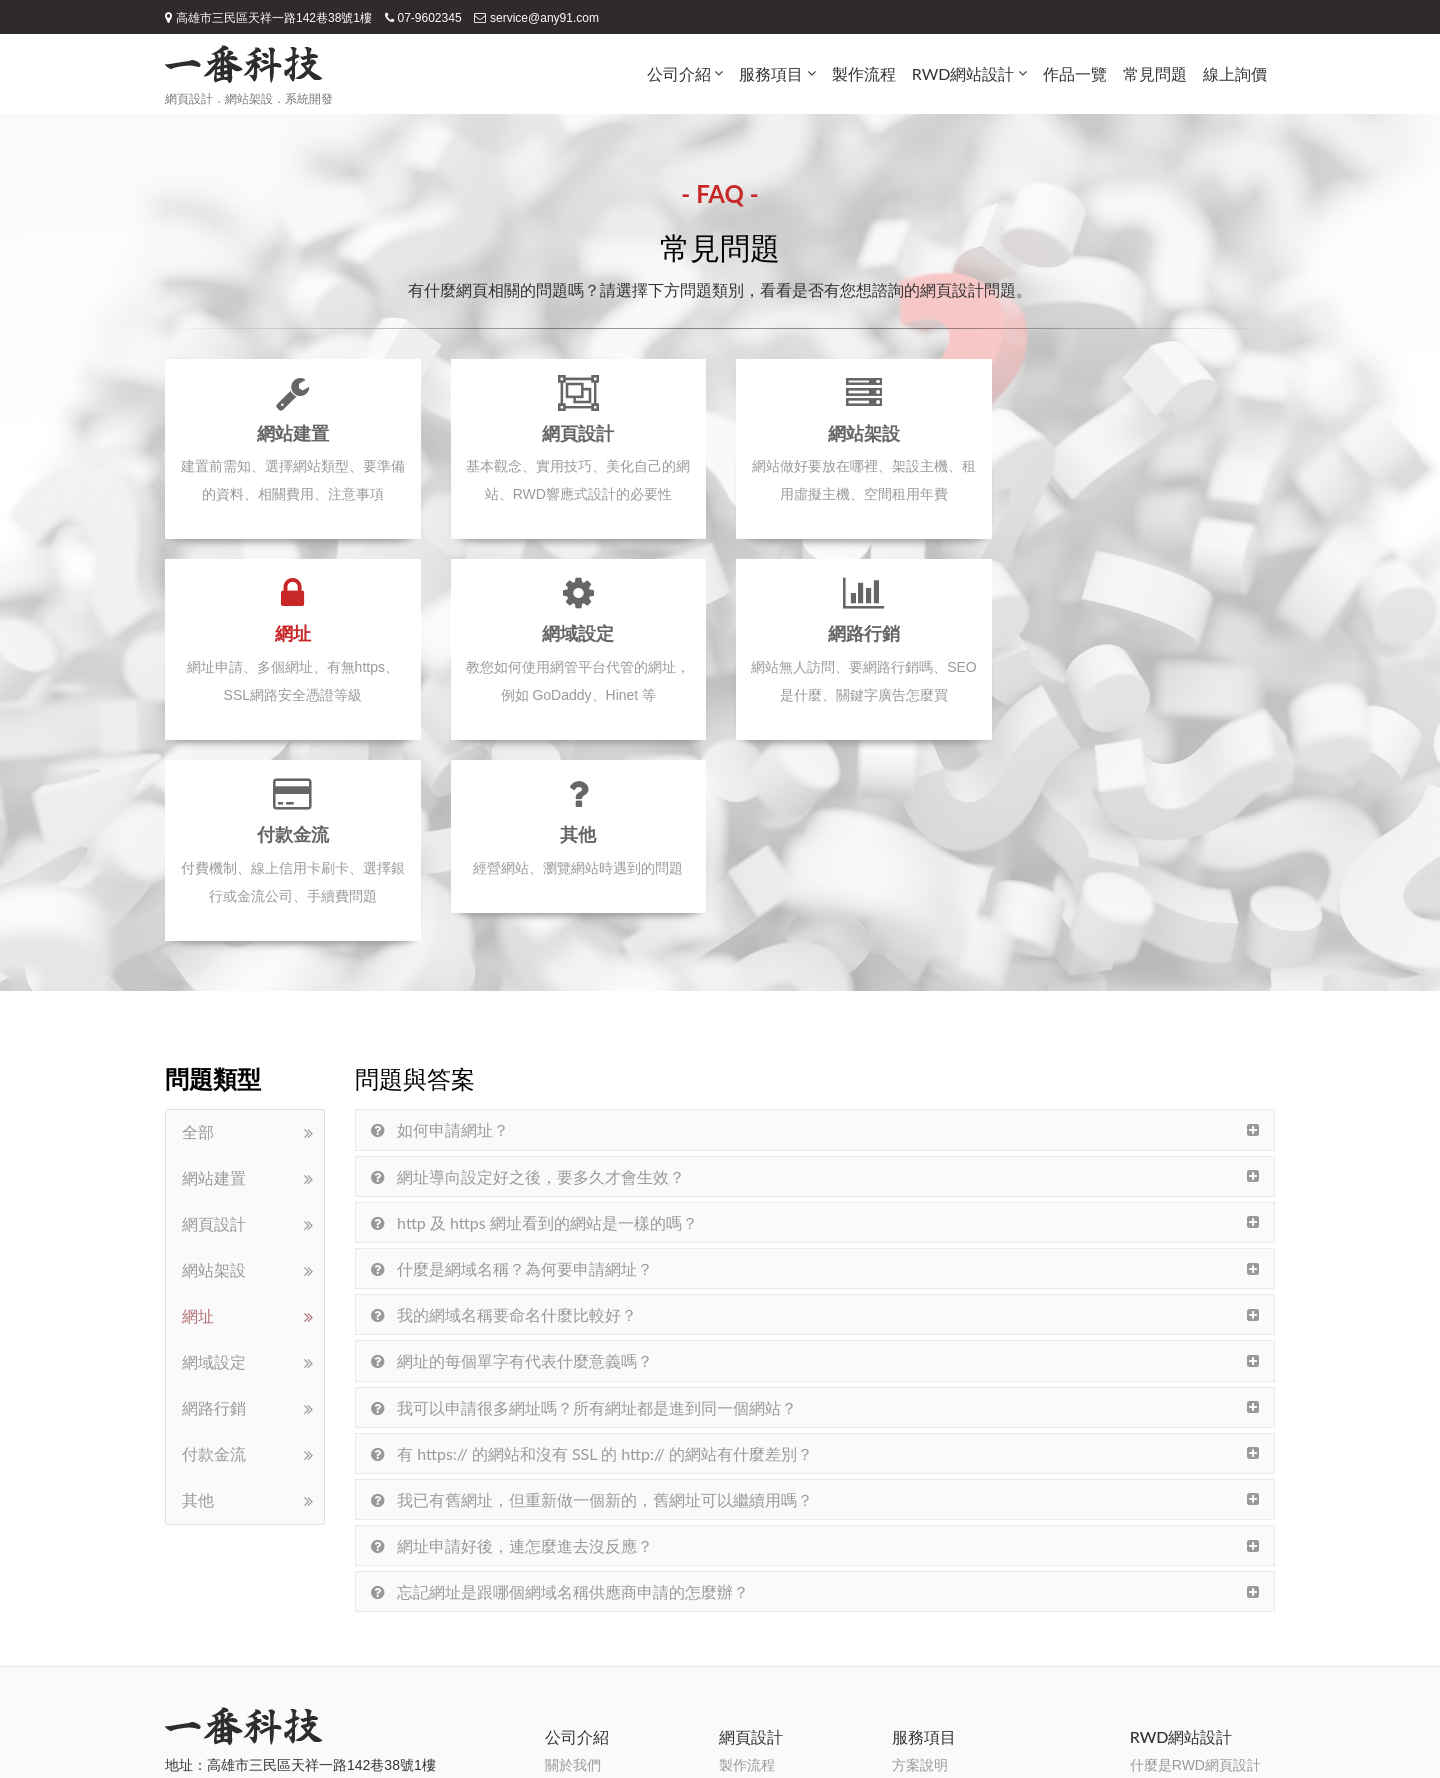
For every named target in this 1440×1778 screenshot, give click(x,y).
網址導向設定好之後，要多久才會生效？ (528, 975)
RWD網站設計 (963, 73)
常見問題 (1155, 73)
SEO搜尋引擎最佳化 (956, 1590)
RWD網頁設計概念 (1188, 1590)
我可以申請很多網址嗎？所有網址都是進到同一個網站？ (584, 1206)
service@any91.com (536, 18)
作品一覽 (1075, 73)
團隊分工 (573, 1642)
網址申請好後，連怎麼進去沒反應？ (512, 1344)
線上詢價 (1235, 73)
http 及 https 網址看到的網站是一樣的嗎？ (534, 1021)
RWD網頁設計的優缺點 (1202, 1616)
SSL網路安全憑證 (947, 1616)
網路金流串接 (934, 1642)
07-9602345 (423, 18)
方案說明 (920, 1564)
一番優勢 (573, 1616)
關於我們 (573, 1564)
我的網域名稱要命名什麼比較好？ (504, 1114)
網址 (198, 1116)
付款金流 (214, 1254)
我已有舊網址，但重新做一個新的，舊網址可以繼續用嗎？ (592, 1298)
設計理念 (573, 1590)
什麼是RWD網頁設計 (1195, 1564)
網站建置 (214, 978)
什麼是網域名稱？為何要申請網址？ (512, 1067)
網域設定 (214, 1162)
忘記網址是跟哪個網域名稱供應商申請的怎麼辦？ (560, 1391)
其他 (198, 1300)
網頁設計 (214, 1024)
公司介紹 (679, 73)
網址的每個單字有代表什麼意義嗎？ (512, 1160)
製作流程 (864, 73)
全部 (198, 932)
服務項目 (771, 73)
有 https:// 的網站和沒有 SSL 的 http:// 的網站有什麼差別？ (592, 1252)
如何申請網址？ (440, 929)
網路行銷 (214, 1208)
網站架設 (214, 1070)
